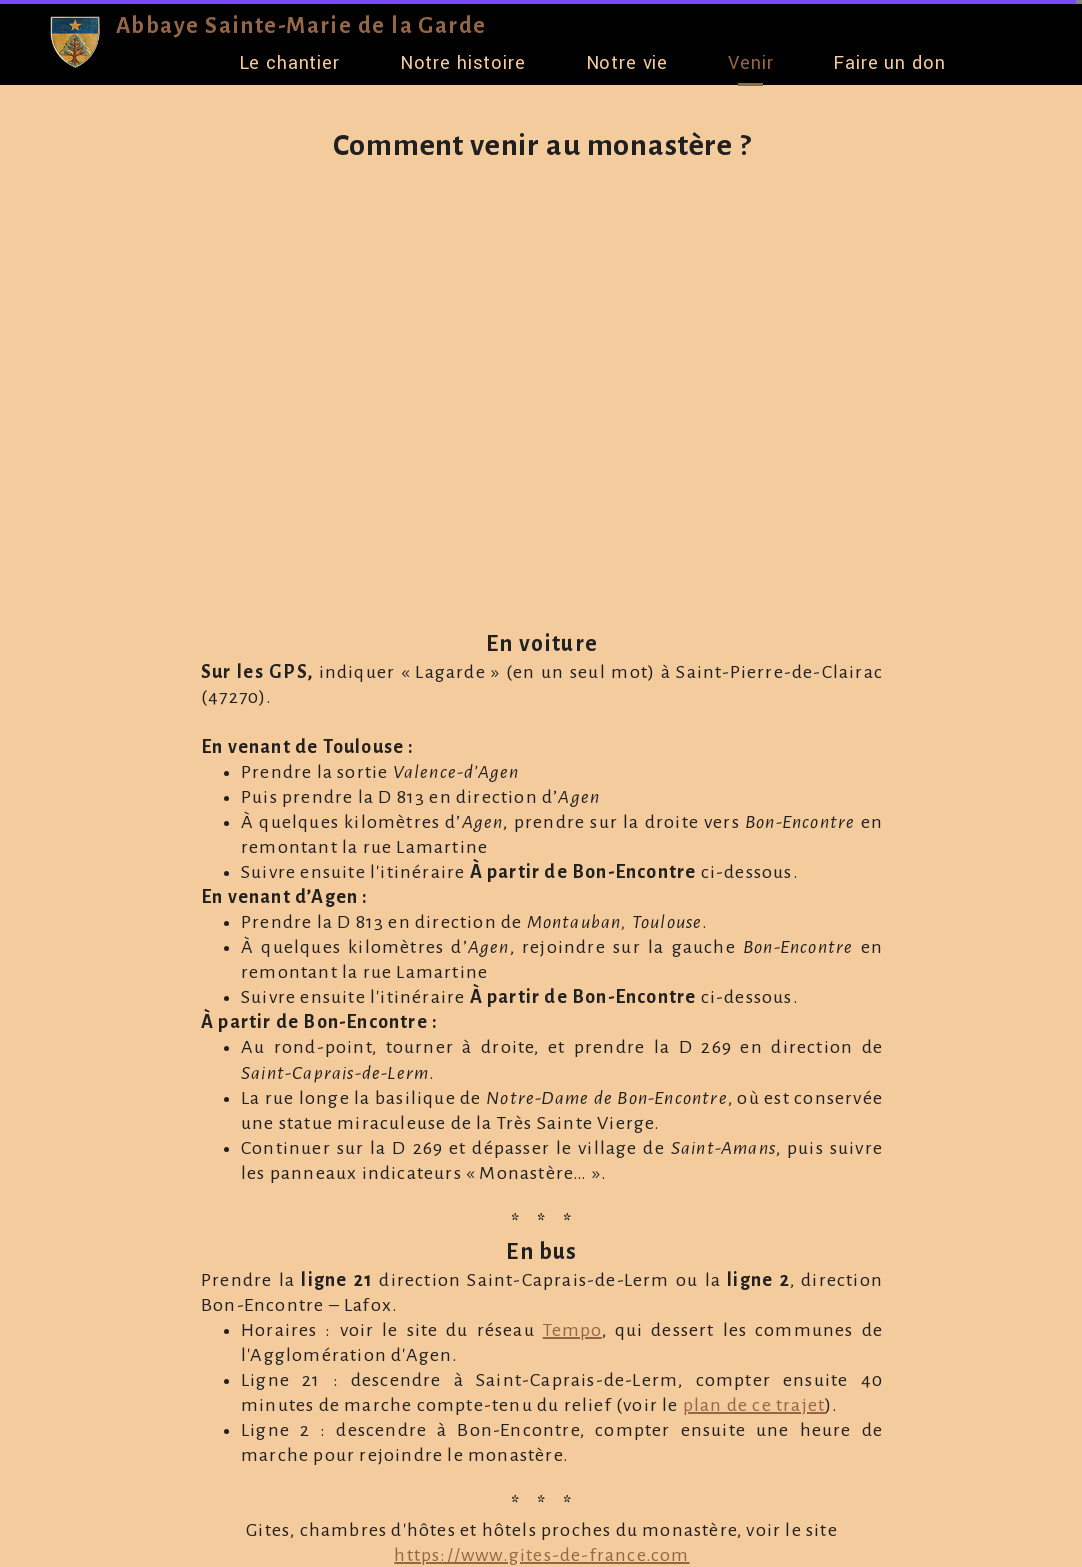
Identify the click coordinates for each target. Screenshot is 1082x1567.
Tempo (572, 1330)
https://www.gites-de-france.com (541, 1555)
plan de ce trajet (754, 1405)
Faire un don (889, 63)
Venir (750, 63)
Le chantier (289, 63)
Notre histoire (463, 63)
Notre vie (627, 63)
